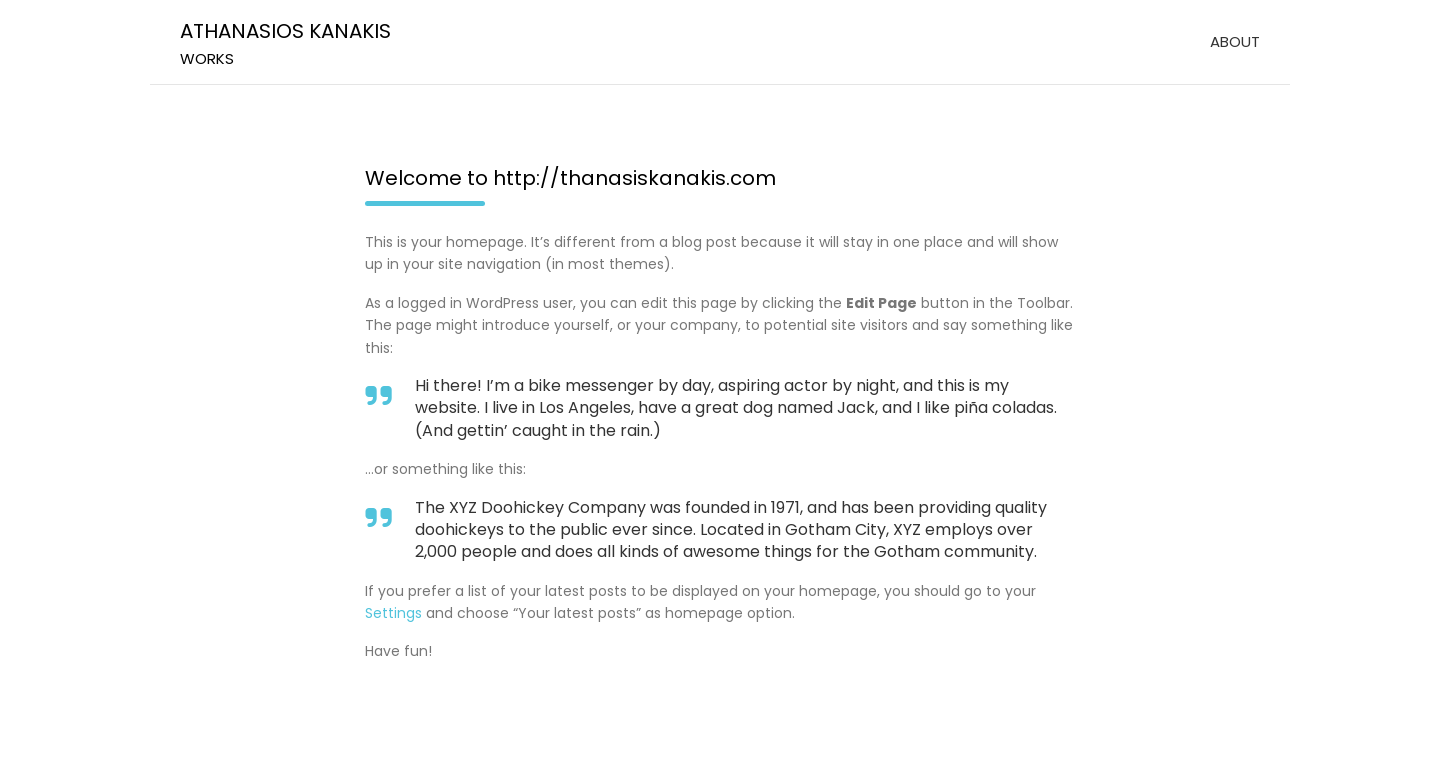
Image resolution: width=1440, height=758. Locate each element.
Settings (393, 613)
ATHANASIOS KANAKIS (285, 31)
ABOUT (1235, 41)
